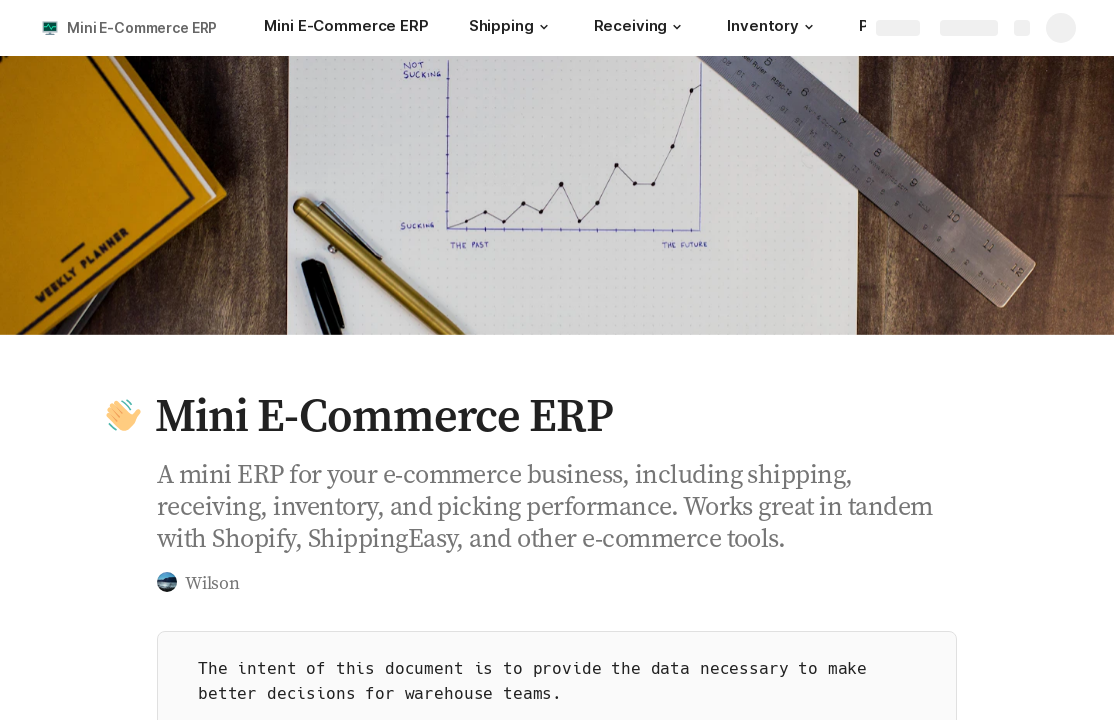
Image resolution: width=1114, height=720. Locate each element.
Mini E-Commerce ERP (142, 27)
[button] (544, 27)
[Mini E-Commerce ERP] (346, 28)
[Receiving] (641, 28)
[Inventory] (773, 28)
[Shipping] (511, 28)
